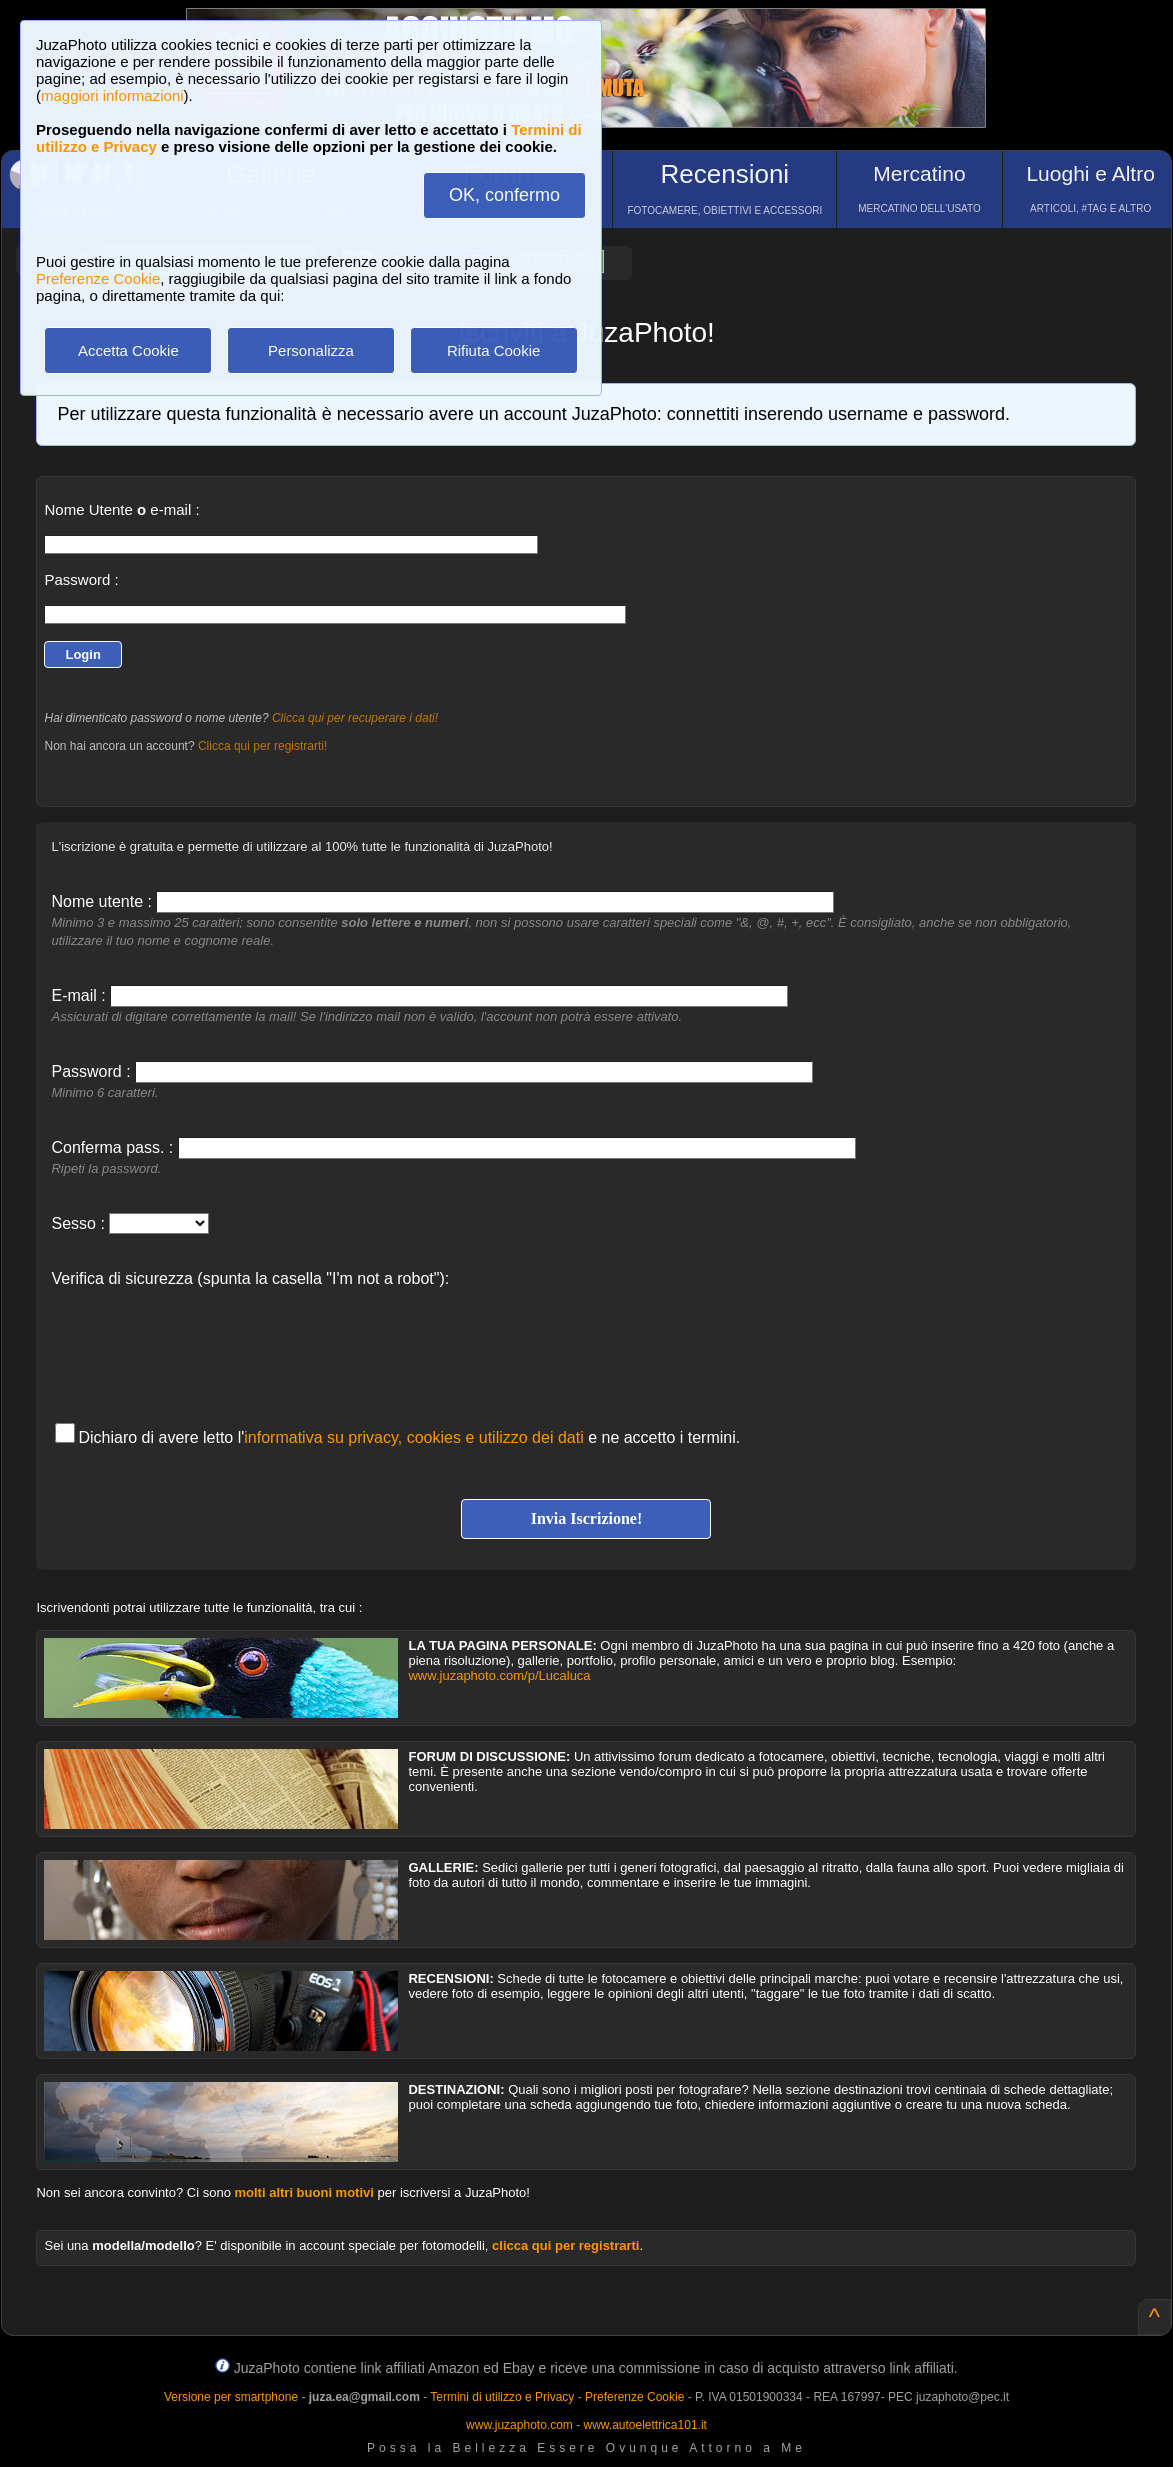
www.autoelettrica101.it (644, 2425)
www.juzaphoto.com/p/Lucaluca (499, 1675)
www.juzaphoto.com (519, 2425)
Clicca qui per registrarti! (262, 746)
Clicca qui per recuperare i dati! (355, 718)
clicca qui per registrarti (565, 2245)
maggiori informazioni (112, 95)
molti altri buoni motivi (304, 2192)
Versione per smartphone (231, 2397)
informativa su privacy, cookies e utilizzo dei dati (413, 1437)
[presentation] (203, 1345)
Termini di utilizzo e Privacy (502, 2397)
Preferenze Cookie (98, 278)
